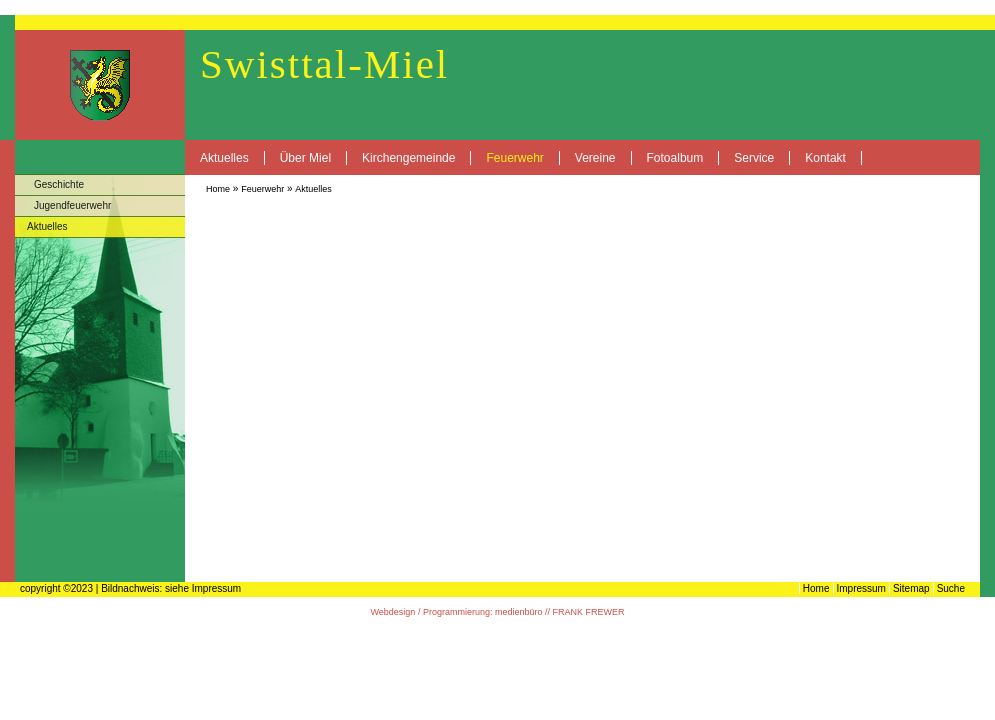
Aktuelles (224, 158)
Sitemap (911, 588)
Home (218, 189)
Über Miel (305, 158)
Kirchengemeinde (408, 158)
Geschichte (59, 184)
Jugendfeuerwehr (72, 205)
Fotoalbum (675, 158)
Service (754, 158)
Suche (951, 588)
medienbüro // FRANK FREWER (560, 612)
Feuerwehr (514, 158)
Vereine (595, 158)
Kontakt (825, 158)
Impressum (861, 588)
